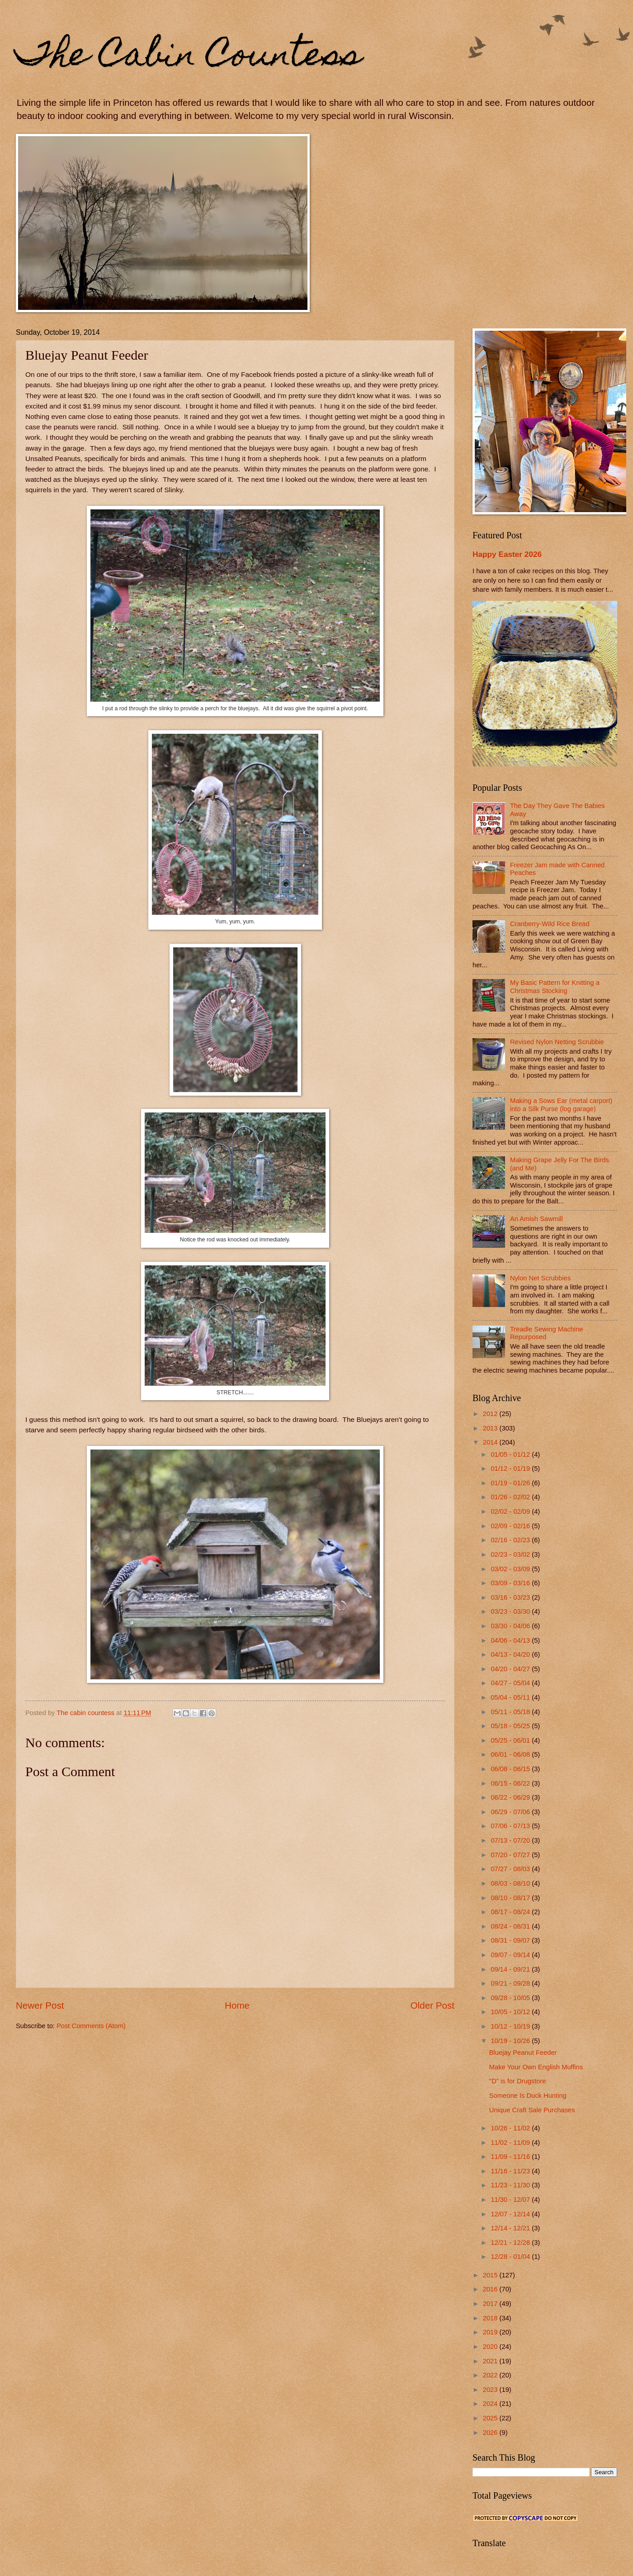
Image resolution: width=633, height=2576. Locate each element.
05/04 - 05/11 (511, 1697)
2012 (491, 1413)
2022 (491, 2375)
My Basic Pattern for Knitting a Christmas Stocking (555, 986)
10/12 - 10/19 (511, 2026)
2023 (491, 2389)
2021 (491, 2361)
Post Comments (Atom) (91, 2025)
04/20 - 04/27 (511, 1669)
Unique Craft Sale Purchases (532, 2110)
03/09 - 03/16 (511, 1583)
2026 (491, 2432)
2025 (491, 2418)
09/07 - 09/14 (511, 1954)
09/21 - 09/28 (511, 1983)
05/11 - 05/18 (511, 1712)
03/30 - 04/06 (511, 1626)
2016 (491, 2289)
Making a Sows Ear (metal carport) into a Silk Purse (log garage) (561, 1104)
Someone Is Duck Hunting (528, 2095)
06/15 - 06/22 (511, 1783)
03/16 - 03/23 (511, 1597)
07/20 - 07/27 (511, 1854)
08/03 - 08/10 (511, 1883)
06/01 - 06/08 (511, 1754)
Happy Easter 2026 (507, 554)
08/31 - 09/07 (511, 1940)
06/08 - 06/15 (511, 1769)
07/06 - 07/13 (511, 1826)
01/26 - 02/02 (511, 1497)
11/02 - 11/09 (511, 2142)
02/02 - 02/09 (511, 1511)
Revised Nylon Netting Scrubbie (557, 1042)
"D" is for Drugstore (517, 2081)
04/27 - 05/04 (511, 1683)
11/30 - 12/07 (511, 2199)
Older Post (432, 2005)
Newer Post (40, 2005)
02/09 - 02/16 (511, 1526)
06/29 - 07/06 (511, 1812)
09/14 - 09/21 (511, 1969)
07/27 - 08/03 (511, 1869)
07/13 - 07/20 (511, 1840)
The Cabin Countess (189, 57)
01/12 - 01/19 (511, 1468)
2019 (491, 2332)
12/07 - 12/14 (511, 2214)
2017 (491, 2303)
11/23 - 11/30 (511, 2185)
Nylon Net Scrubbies (540, 1278)
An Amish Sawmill (536, 1218)
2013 (491, 1428)
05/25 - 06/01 (511, 1740)
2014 (491, 1442)
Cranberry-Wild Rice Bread (550, 923)
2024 (491, 2403)
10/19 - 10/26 (511, 2040)
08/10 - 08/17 (511, 1897)
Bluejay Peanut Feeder (523, 2052)
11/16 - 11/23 (511, 2171)
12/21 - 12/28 (511, 2242)
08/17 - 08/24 (511, 1911)
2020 (491, 2346)
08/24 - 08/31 (511, 1926)
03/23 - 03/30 (511, 1611)
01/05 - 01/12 (511, 1454)
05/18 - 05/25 (511, 1726)
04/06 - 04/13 (511, 1640)
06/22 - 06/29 (511, 1797)
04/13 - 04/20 (511, 1654)
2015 (491, 2275)
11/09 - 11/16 (511, 2156)
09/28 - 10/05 (511, 1997)
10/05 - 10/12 (511, 2011)
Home (237, 2005)
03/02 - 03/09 (511, 1569)
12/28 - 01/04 (511, 2256)
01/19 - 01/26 (511, 1483)
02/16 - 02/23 (511, 1540)
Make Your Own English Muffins (536, 2067)
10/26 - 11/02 (511, 2128)
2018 (491, 2318)
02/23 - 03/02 (511, 1554)
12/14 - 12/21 (511, 2228)
